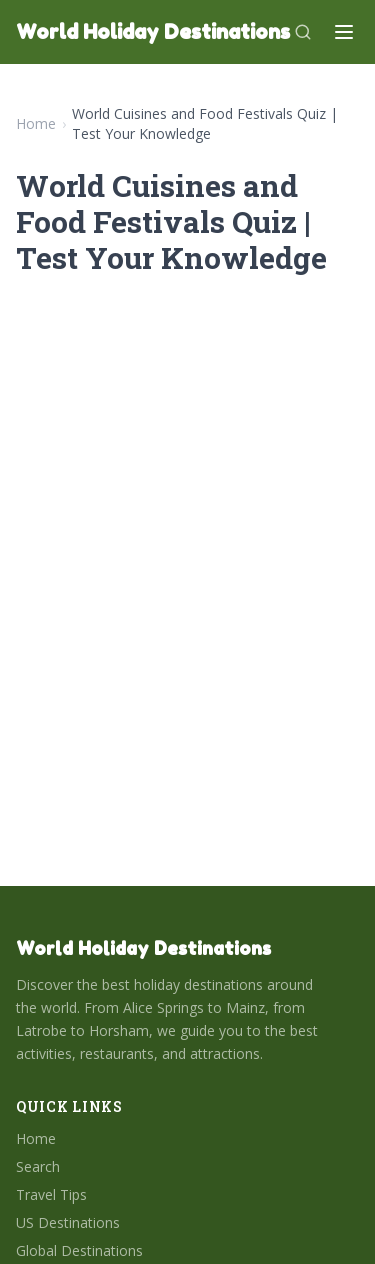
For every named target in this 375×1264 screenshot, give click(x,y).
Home (36, 123)
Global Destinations (79, 1250)
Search (38, 1166)
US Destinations (68, 1222)
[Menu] (344, 32)
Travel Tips (51, 1194)
